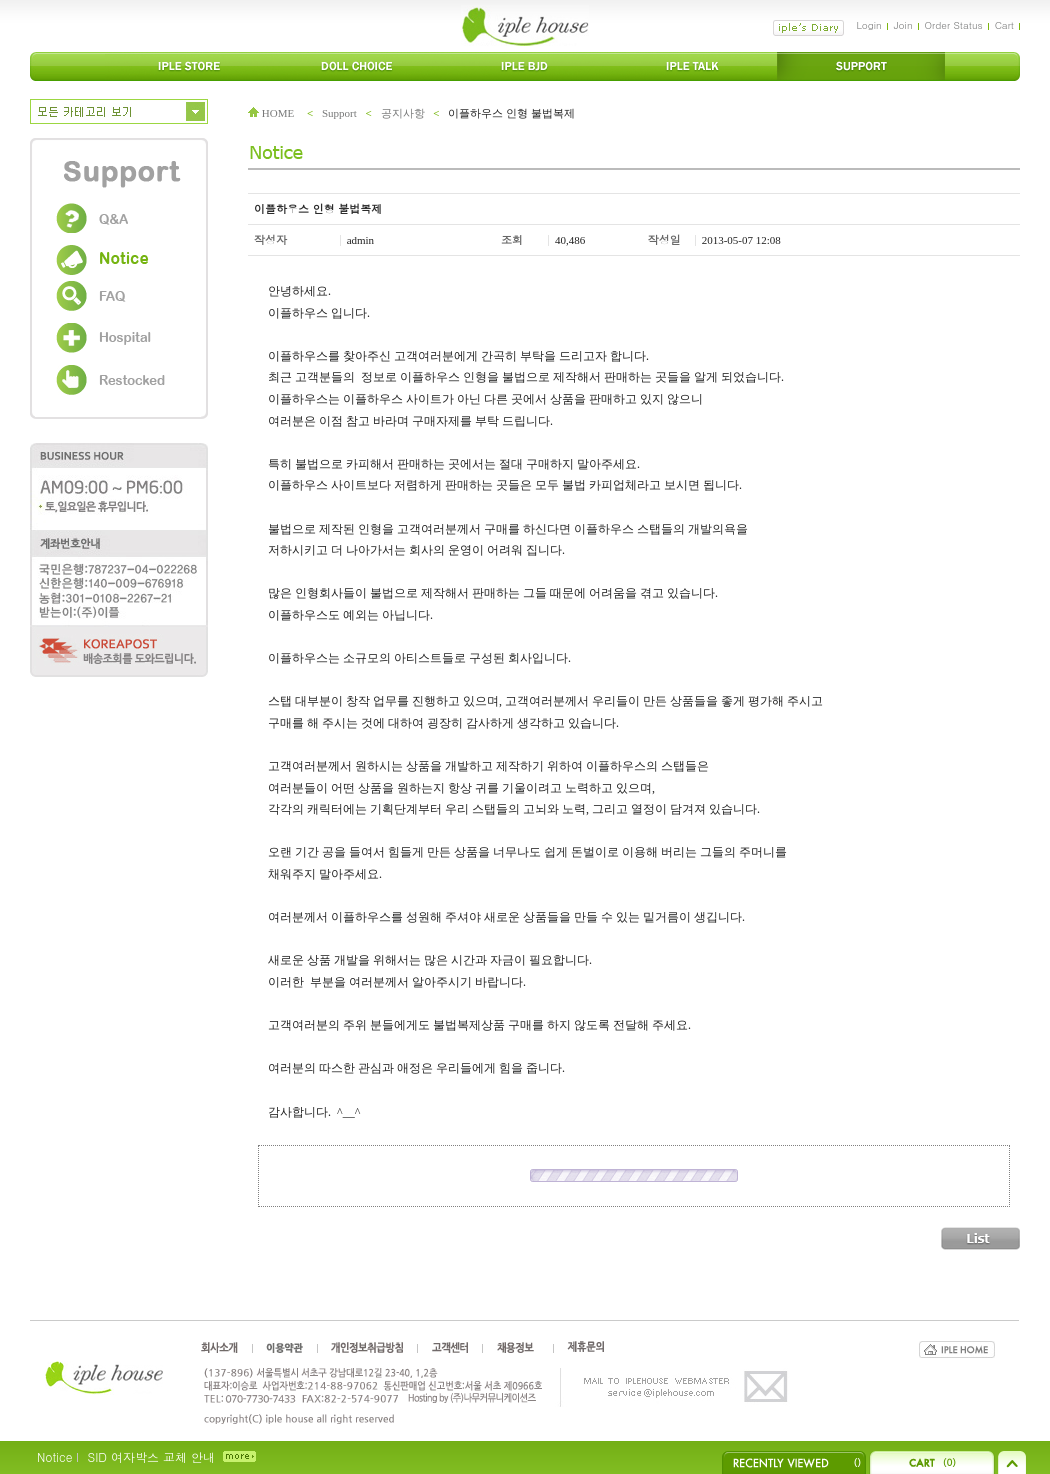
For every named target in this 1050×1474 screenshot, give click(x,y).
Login (868, 25)
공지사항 (403, 113)
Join (903, 25)
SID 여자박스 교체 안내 (150, 1456)
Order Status (954, 25)
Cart (1004, 25)
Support (339, 113)
